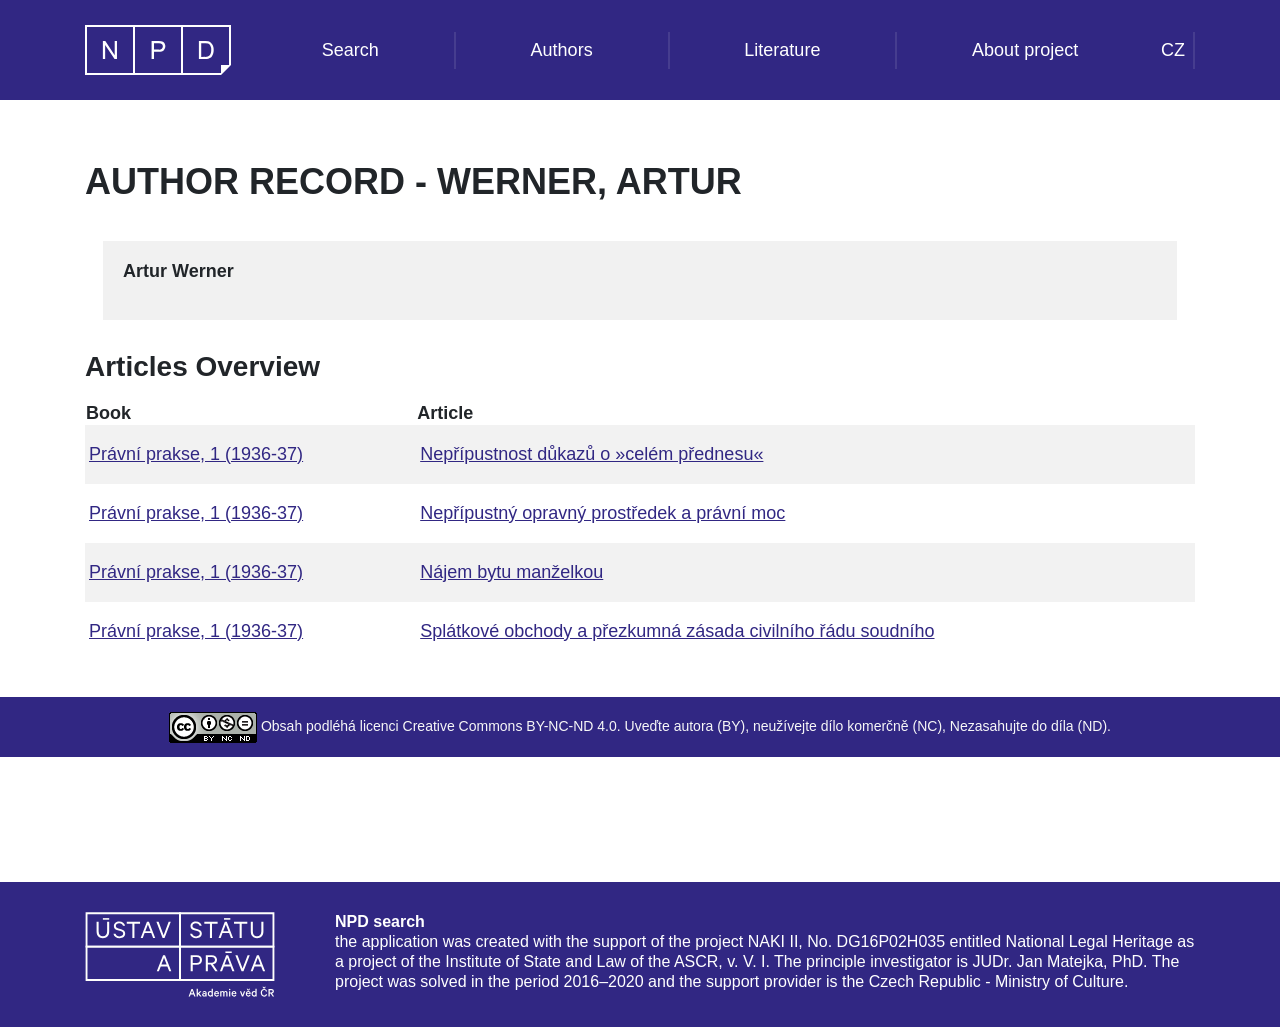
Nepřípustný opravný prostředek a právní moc (602, 513)
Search (350, 50)
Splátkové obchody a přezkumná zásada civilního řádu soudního (677, 631)
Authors (562, 50)
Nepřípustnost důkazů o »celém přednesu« (591, 454)
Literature (782, 50)
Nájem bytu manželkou (511, 572)
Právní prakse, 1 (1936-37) (196, 454)
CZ (1173, 50)
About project (1025, 50)
